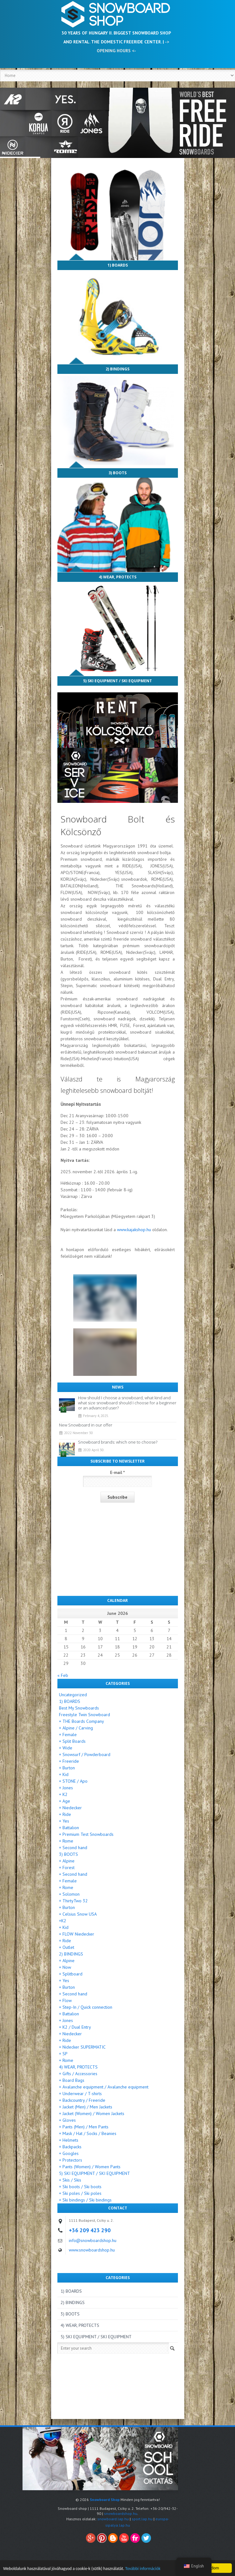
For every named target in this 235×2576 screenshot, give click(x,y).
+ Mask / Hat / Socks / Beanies (87, 2133)
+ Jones (66, 1788)
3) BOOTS (117, 473)
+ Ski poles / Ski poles (80, 2193)
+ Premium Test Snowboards (86, 1834)
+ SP (63, 2053)
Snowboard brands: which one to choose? (117, 1442)
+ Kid (64, 1774)
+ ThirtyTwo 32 (73, 1901)
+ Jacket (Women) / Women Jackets (91, 2113)
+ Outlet (66, 1947)
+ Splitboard (70, 1974)
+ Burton (67, 1768)
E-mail (117, 1472)
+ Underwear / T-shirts (80, 2093)
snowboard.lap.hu (113, 2518)
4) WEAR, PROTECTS (117, 577)
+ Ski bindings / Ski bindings (85, 2200)
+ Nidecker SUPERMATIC (82, 2047)
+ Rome (66, 1841)
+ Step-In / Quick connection (85, 2007)
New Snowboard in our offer (85, 1425)
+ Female (68, 1734)
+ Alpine (67, 1861)
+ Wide (65, 1748)
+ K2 (63, 1794)
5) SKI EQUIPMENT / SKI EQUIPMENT (117, 680)
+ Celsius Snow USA (78, 1914)
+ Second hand (73, 1847)
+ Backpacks (70, 2147)
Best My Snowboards (79, 1708)
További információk (142, 2572)
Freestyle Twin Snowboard (84, 1714)
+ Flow (65, 2000)
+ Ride (65, 1814)
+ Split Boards (72, 1741)
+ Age (64, 1801)
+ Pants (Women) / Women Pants (90, 2167)
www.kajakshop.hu (134, 1229)
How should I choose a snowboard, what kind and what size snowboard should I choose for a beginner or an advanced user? (127, 1403)
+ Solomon (69, 1894)
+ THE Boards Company (81, 1721)
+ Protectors (70, 2160)
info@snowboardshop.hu (92, 2240)
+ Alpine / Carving (76, 1728)
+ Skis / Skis (70, 2180)
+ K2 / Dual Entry (75, 2027)
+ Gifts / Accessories (78, 2073)
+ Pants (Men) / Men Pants (83, 2127)
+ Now (65, 1967)
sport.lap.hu (142, 2518)
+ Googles (69, 2153)
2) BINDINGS (117, 369)
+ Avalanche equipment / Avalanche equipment (103, 2087)
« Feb (62, 1675)
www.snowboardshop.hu (92, 2250)
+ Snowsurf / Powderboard (84, 1754)
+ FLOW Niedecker (76, 1934)
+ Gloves (67, 2120)
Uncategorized (73, 1694)
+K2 (62, 1921)
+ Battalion (69, 1827)
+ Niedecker (70, 1808)
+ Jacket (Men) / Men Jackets (85, 2107)
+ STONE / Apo (73, 1781)
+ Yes (64, 1821)
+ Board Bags (71, 2080)
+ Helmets (68, 2140)
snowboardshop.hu (120, 2513)
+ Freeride (69, 1761)
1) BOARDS (118, 265)
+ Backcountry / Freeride (82, 2100)
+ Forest (67, 1867)
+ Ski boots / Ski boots (80, 2186)
